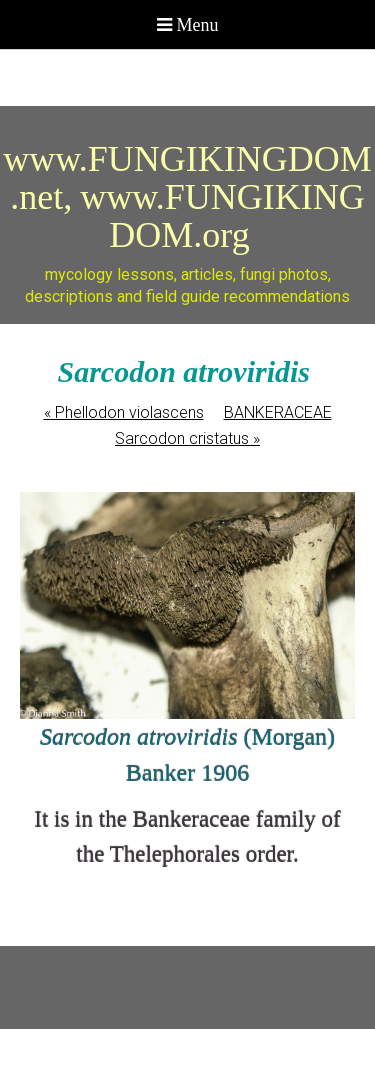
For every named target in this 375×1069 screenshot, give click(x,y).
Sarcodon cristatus (187, 438)
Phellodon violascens (124, 412)
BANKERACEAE (278, 412)
